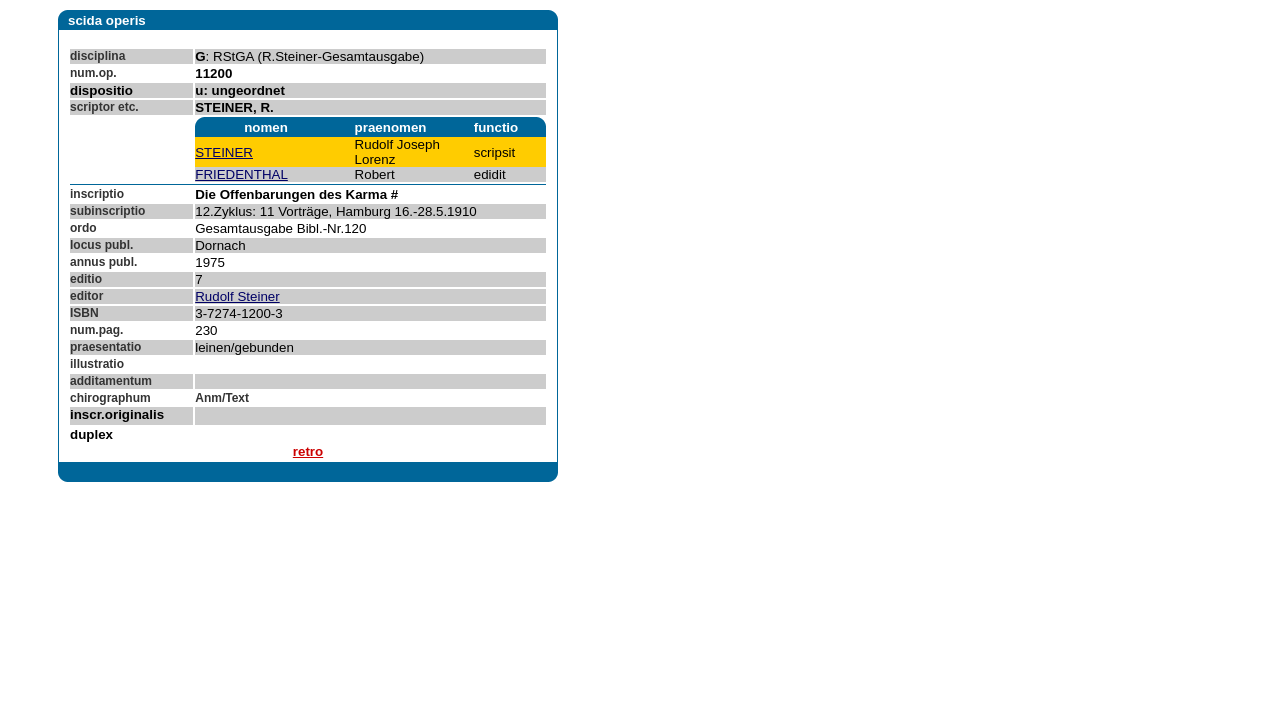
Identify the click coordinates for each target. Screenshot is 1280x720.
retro (308, 451)
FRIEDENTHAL (241, 174)
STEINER (224, 152)
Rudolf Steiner (237, 296)
